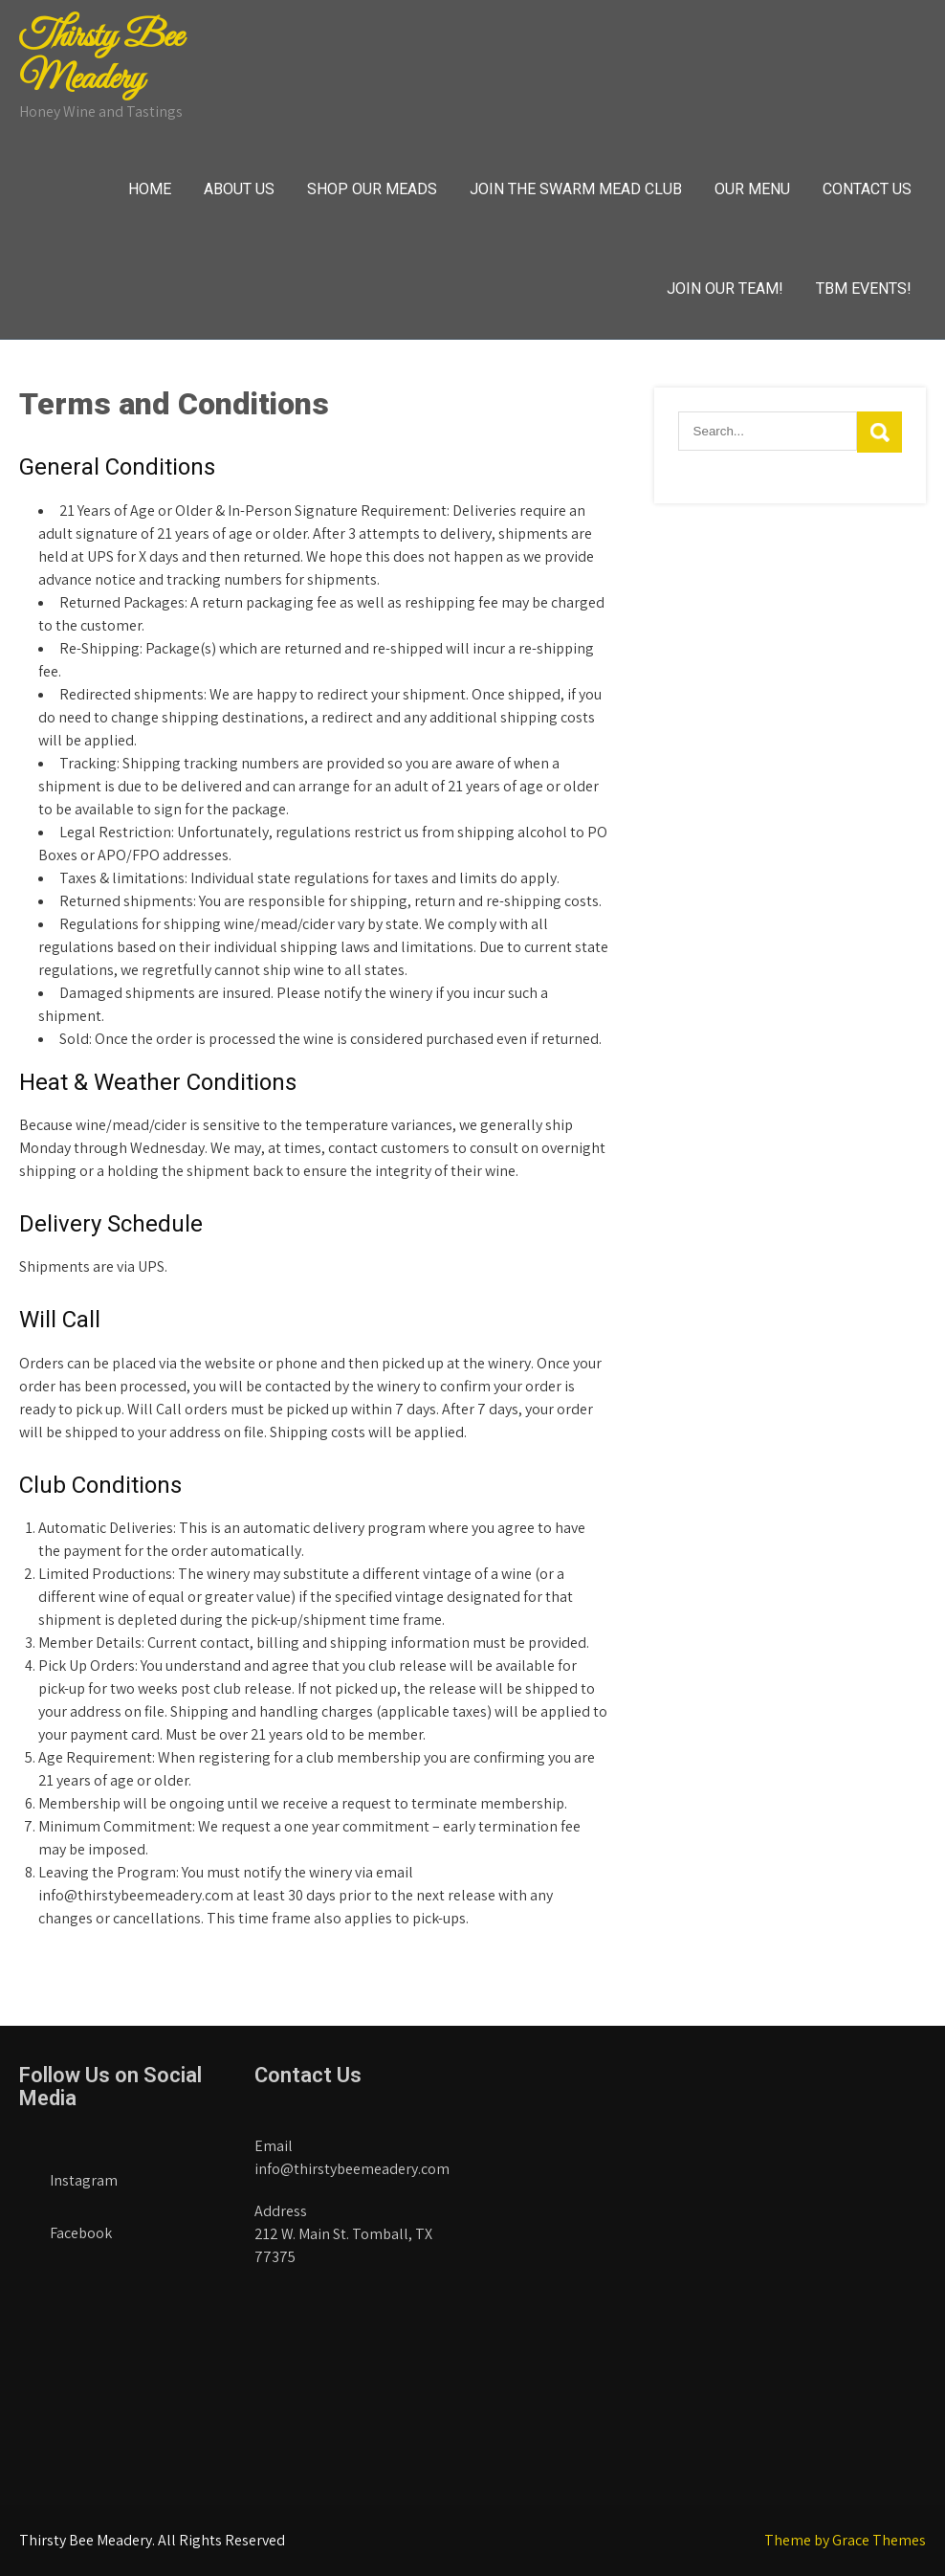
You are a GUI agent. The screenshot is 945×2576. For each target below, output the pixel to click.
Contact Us (867, 189)
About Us (239, 189)
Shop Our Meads (372, 189)
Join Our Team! (725, 288)
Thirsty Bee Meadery (101, 58)
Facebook (65, 2227)
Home (149, 189)
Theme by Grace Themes (845, 2540)
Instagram (68, 2174)
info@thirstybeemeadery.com (352, 2169)
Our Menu (752, 189)
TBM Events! (864, 288)
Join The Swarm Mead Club (576, 189)
